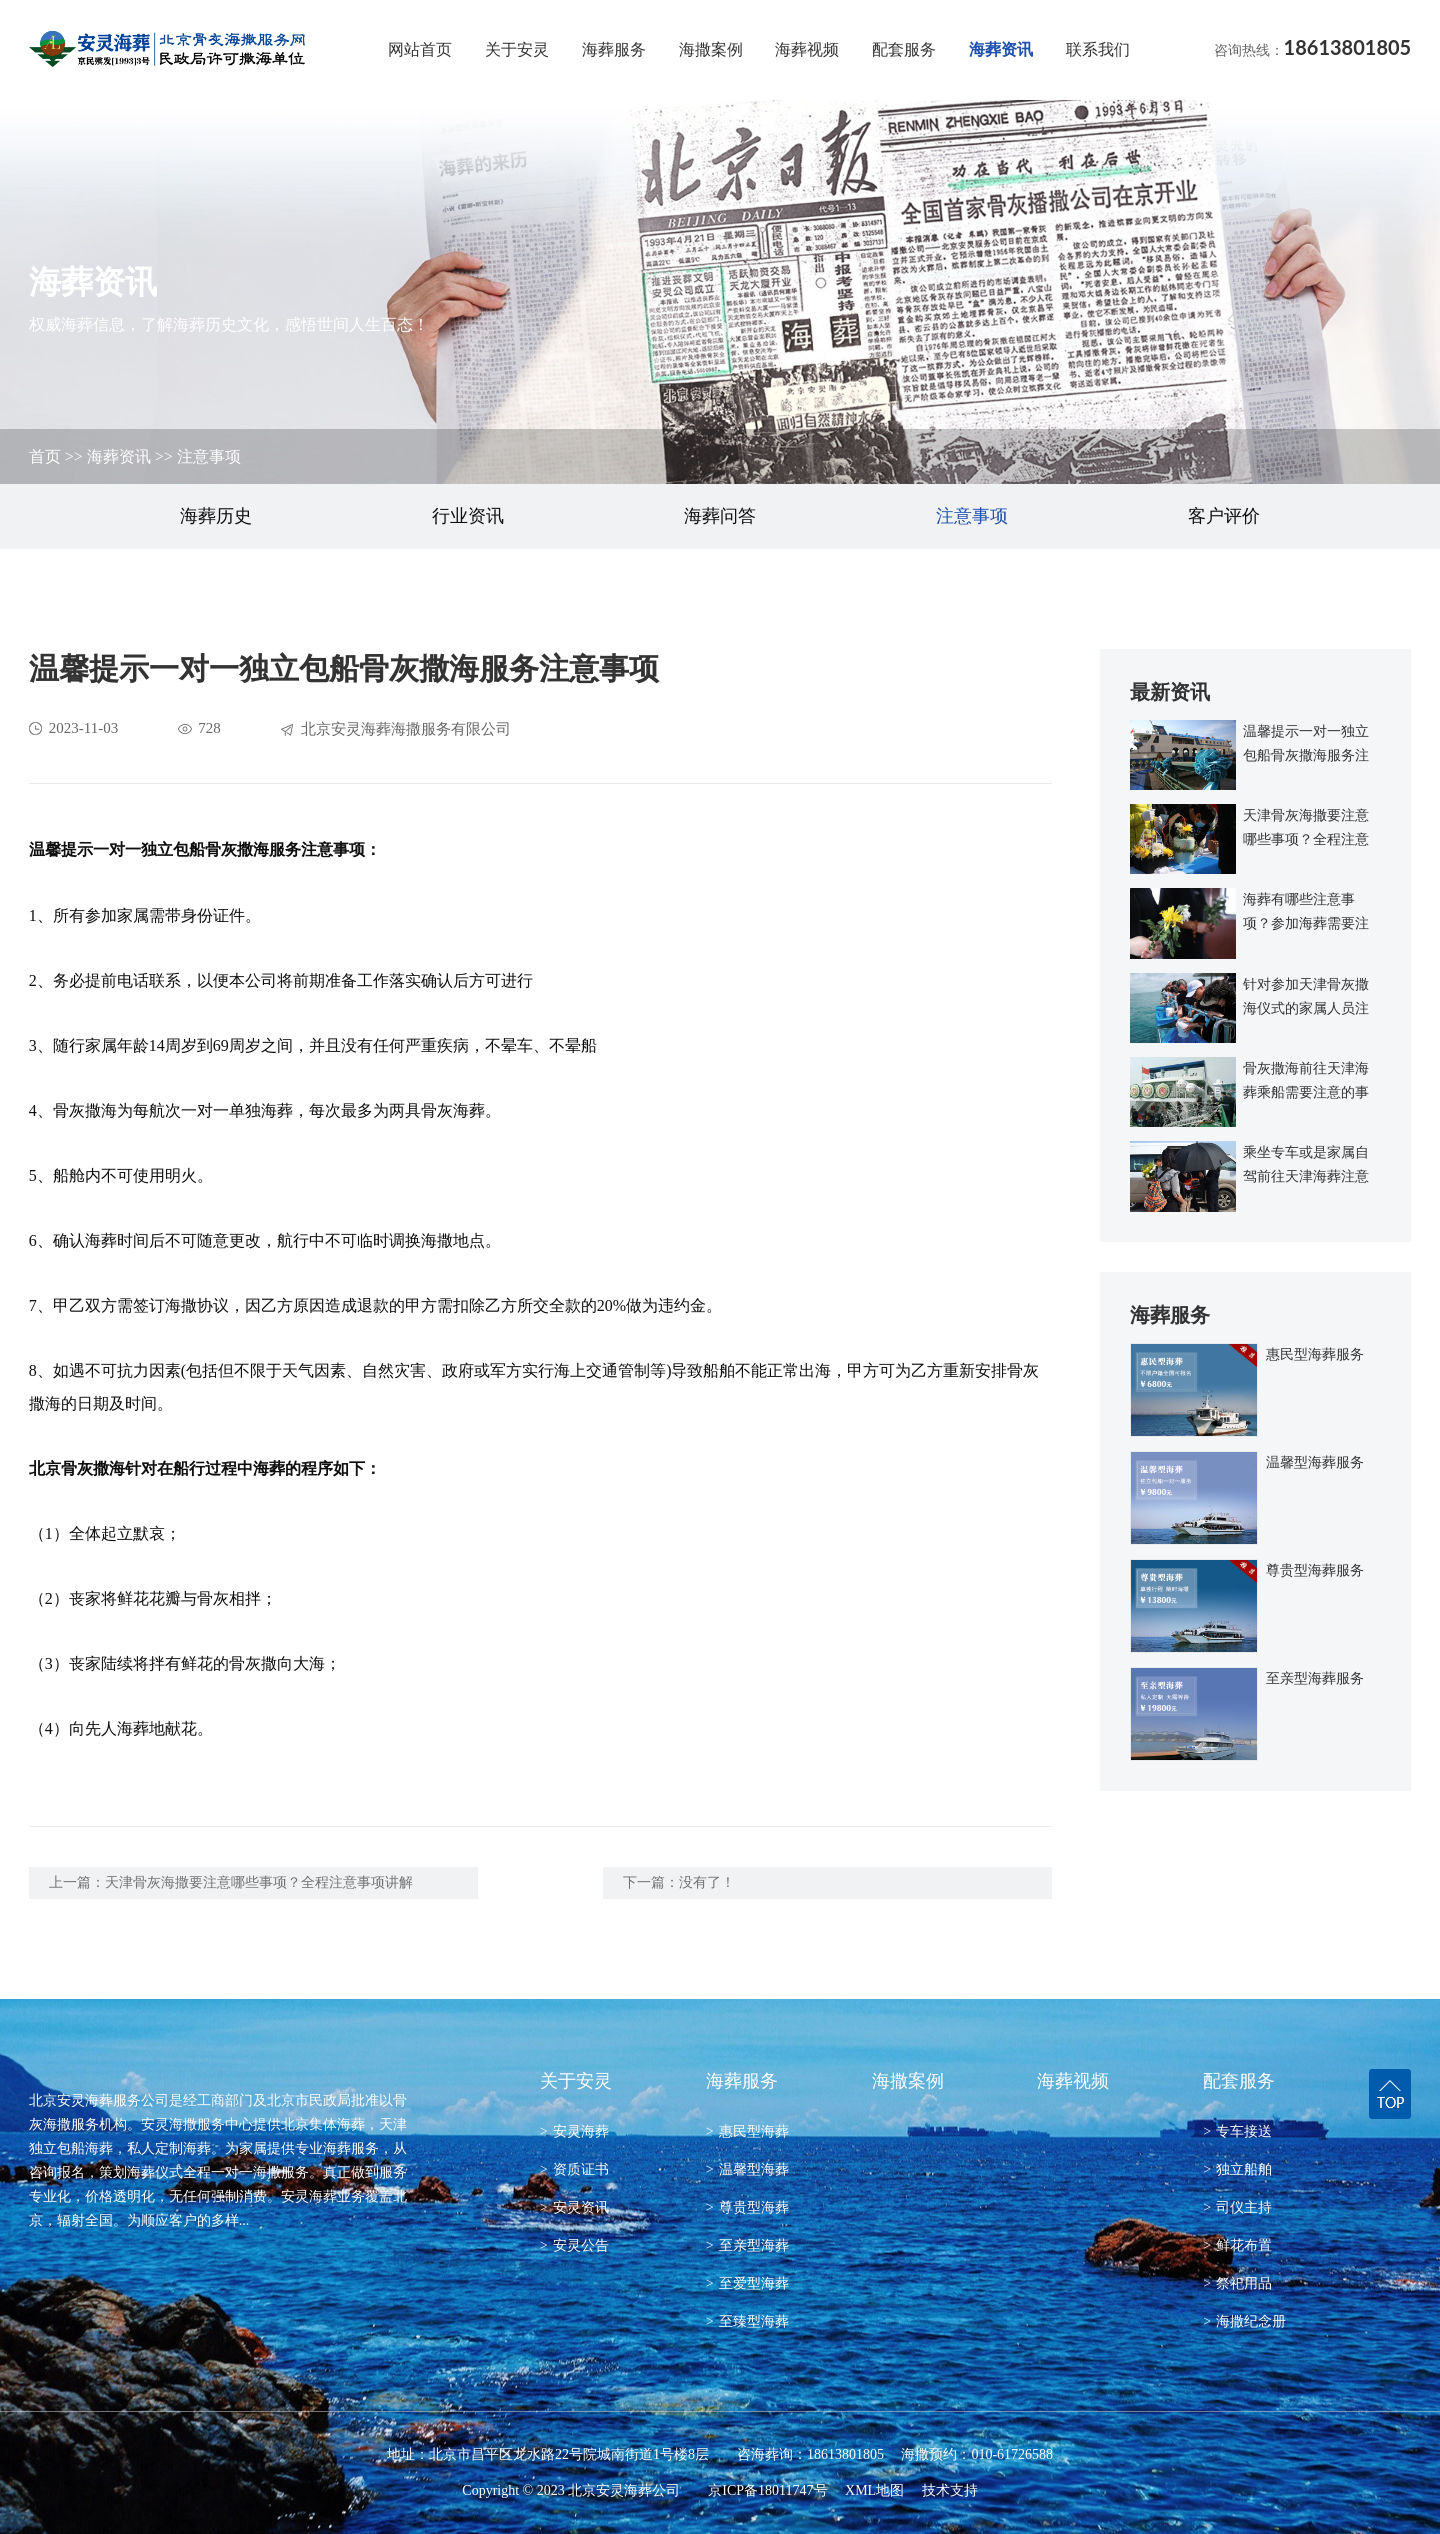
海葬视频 (807, 49)
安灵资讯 (574, 2207)
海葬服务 (614, 49)
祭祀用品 (1237, 2283)
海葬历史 (216, 516)
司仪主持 (1237, 2207)
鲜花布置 (1237, 2245)
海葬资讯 (1001, 49)
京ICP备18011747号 (767, 2490)
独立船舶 (1237, 2169)
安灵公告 (574, 2245)
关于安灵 (517, 49)
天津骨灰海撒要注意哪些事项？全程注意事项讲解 (259, 1882)
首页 (45, 456)
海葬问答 (720, 516)
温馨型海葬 (747, 2169)
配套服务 (904, 49)
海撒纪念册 (1244, 2321)
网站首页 (420, 49)
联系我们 (1098, 49)
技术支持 (950, 2490)
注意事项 (209, 456)
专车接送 (1237, 2131)
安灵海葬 (574, 2131)
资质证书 (574, 2169)
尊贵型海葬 (747, 2207)
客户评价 (1224, 516)
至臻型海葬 (747, 2321)
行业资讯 (468, 516)
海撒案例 (711, 49)
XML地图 (874, 2490)
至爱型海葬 (747, 2283)
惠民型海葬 (747, 2131)
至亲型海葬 (747, 2245)
